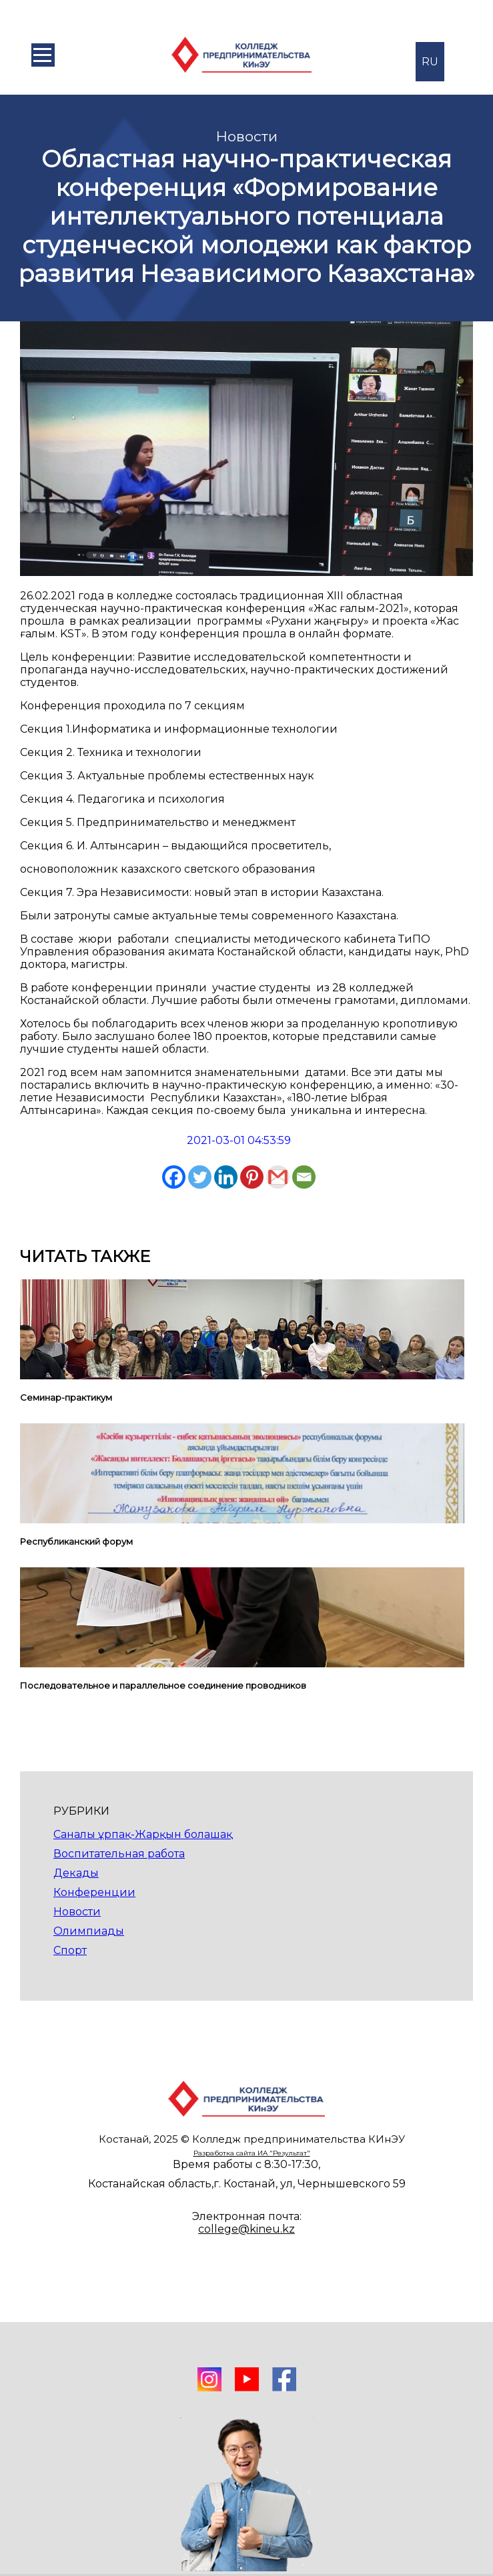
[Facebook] (173, 1177)
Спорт (70, 1950)
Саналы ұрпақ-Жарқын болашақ (142, 1834)
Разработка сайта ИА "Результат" (251, 2153)
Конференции (94, 1892)
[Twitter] (199, 1177)
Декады (76, 1873)
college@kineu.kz (246, 2229)
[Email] (304, 1177)
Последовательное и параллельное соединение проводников (163, 1685)
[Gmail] (278, 1177)
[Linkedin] (225, 1177)
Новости (77, 1911)
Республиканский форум (76, 1541)
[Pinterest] (252, 1177)
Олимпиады (88, 1931)
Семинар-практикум (66, 1397)
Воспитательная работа (119, 1853)
